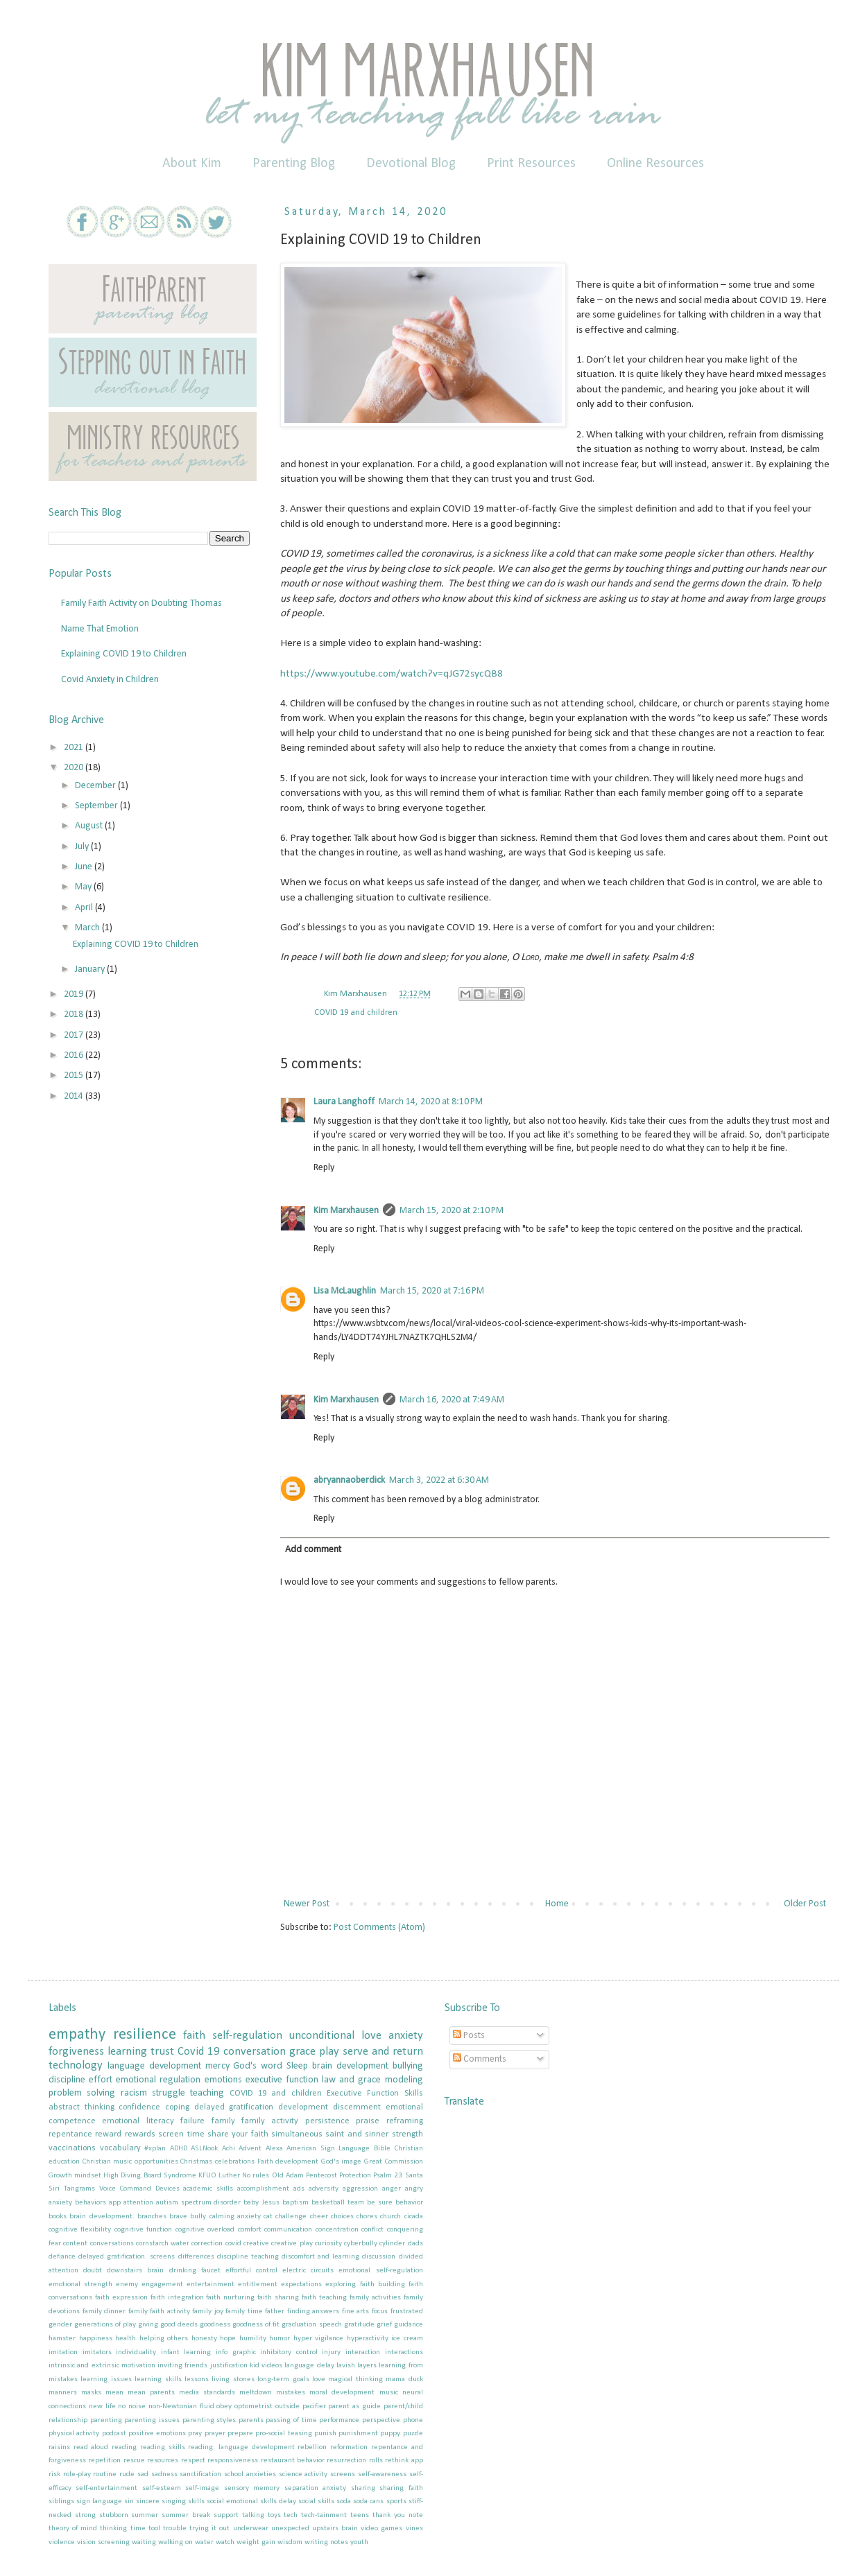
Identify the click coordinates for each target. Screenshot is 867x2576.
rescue (134, 2460)
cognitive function (143, 2230)
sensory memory (252, 2488)
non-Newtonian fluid (181, 2406)
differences (196, 2257)
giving (148, 2325)
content (75, 2243)
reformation (349, 2447)
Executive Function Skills (375, 2093)
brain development (350, 2066)
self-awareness (382, 2474)
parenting (106, 2420)
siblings (61, 2501)
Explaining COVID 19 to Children (124, 654)
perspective (381, 2420)
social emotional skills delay (251, 2501)
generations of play (105, 2325)
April (85, 908)
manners (63, 2392)
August (90, 826)
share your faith (237, 2134)
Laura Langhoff (344, 1102)
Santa (414, 2175)
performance (339, 2420)
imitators (97, 2352)
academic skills (208, 2189)
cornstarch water (162, 2243)
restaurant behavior (293, 2460)
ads (298, 2189)
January (91, 969)
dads (415, 2243)
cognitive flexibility (80, 2230)
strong (85, 2515)
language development (154, 2066)
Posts (469, 2035)
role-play (77, 2474)
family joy (207, 2311)
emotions (223, 2080)
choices (342, 2216)
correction (207, 2243)
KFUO (207, 2175)
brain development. (101, 2216)
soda (343, 2501)
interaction (362, 2352)
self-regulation (247, 2036)
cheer (319, 2216)
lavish (345, 2365)
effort (100, 2080)
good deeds (179, 2325)
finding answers (313, 2311)
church (390, 2216)
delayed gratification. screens (126, 2257)
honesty (204, 2338)
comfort (249, 2230)
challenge (291, 2216)
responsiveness (232, 2460)
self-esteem (161, 2488)
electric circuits (308, 2270)
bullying (408, 2066)
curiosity (328, 2243)
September (97, 806)
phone (413, 2420)
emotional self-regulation (380, 2270)
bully (198, 2216)
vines (414, 2528)
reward (108, 2134)
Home (557, 1904)
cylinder (392, 2243)
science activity (303, 2474)
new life (102, 2406)
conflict (372, 2230)
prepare (240, 2433)
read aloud (91, 2447)
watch (225, 2542)
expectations (301, 2284)
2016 (74, 1055)
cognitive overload (204, 2230)
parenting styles (209, 2420)
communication (288, 2230)
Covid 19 (199, 2051)
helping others (164, 2338)
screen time (181, 2134)
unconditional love (335, 2036)
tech (291, 2515)
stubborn (113, 2515)
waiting (144, 2542)
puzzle (413, 2433)
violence (62, 2542)
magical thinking (355, 2379)
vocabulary (120, 2148)
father (274, 2311)
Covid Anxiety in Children (110, 680)
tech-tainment (324, 2515)
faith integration (177, 2297)
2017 (74, 1035)
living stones (233, 2379)
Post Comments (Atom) (379, 1927)
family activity (269, 2121)
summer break (186, 2515)
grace (302, 2051)
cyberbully (360, 2243)
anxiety (405, 2036)
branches (151, 2216)
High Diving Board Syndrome (149, 2175)
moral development (342, 2392)
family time (244, 2311)
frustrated (406, 2311)
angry (414, 2189)
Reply (324, 1168)
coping (177, 2107)
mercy (217, 2066)
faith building (382, 2284)
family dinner (104, 2311)
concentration (337, 2230)
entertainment (210, 2284)
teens (359, 2515)
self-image (202, 2488)
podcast (114, 2433)
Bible (382, 2148)
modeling (404, 2080)
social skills (316, 2501)
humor (279, 2338)
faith (194, 2036)
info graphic (236, 2352)
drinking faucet (195, 2270)
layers (367, 2365)
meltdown (255, 2392)
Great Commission (393, 2162)
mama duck (404, 2379)
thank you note (397, 2515)
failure (192, 2121)
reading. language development (241, 2447)
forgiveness (76, 2051)
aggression (360, 2189)
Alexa (274, 2148)
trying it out (209, 2528)
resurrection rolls (354, 2460)
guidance (408, 2325)
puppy (390, 2433)
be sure (380, 2203)
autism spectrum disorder (198, 2203)
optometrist (253, 2406)
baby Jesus (261, 2203)
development (303, 2107)
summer (144, 2515)
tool (154, 2528)
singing (174, 2501)
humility (252, 2338)
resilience (144, 2035)
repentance (70, 2134)
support (226, 2515)
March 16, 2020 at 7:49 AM (452, 1400)
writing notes (326, 2542)
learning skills (158, 2379)
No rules (255, 2175)
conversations (112, 2243)
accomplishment (263, 2189)
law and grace (351, 2080)
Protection (355, 2175)
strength (407, 2134)
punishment (358, 2433)
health (125, 2338)
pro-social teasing (283, 2433)
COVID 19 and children (355, 1013)
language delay (309, 2365)
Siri (54, 2189)
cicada (413, 2216)
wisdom (289, 2542)
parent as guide (354, 2406)
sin (129, 2501)
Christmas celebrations (217, 2162)
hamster (62, 2338)
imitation (63, 2352)
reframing (404, 2121)
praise (367, 2121)
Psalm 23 (387, 2175)
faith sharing (278, 2297)
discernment (357, 2107)
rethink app (403, 2460)
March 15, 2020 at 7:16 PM (432, 1291)
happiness (95, 2338)
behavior (409, 2203)
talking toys (261, 2515)
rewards (140, 2134)
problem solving (82, 2093)
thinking (113, 2528)
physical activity (74, 2433)
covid (233, 2243)
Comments (479, 2059)
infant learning (186, 2352)
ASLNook (204, 2148)
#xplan (155, 2148)
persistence (327, 2121)
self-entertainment (106, 2488)
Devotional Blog (411, 164)
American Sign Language (328, 2148)
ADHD (178, 2148)
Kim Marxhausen (346, 1211)
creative (256, 2243)
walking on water (186, 2542)
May (84, 887)
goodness (215, 2325)
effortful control (251, 2270)
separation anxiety (315, 2488)
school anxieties (250, 2474)
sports (396, 2501)
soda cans (368, 2501)
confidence (139, 2107)
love (318, 2379)
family (223, 2121)
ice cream (407, 2338)
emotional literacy (137, 2121)
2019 (74, 994)
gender (60, 2325)
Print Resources (531, 164)
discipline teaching (248, 2257)
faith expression (121, 2297)
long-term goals (283, 2379)
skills (196, 2501)
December (96, 786)
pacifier (314, 2406)
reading (124, 2447)
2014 (74, 1096)
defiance (62, 2257)
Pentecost (321, 2175)
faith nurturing (230, 2297)
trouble (175, 2528)
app (115, 2203)
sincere (148, 2501)
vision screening (103, 2542)
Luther (229, 2175)
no (122, 2406)
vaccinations (72, 2148)
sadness (164, 2474)
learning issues (105, 2379)
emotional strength (80, 2284)
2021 (74, 747)
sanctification (200, 2474)
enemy (127, 2284)
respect (193, 2460)
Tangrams (79, 2189)
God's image (341, 2162)
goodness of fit (256, 2325)
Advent (250, 2148)
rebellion (312, 2447)
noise (137, 2406)
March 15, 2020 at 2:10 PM (452, 1211)
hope (228, 2338)
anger (391, 2189)
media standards (207, 2392)
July (83, 847)
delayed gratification (234, 2107)
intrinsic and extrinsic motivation (102, 2365)
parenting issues (152, 2420)
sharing (363, 2488)
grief (384, 2325)
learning (127, 2051)
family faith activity (159, 2311)
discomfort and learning (320, 2257)
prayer (215, 2433)
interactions (404, 2352)
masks (91, 2392)
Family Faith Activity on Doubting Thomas (141, 603)
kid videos (266, 2365)
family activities (375, 2297)
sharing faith (400, 2488)
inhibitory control (289, 2352)
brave (178, 2216)
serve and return (383, 2051)
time (138, 2528)
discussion (378, 2257)
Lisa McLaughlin (345, 1291)
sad (142, 2474)
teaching (207, 2093)
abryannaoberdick (349, 1480)
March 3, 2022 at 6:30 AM (439, 1480)
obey (224, 2406)
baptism (295, 2203)
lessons (196, 2379)
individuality (136, 2352)
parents (251, 2420)
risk (54, 2474)
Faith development (288, 2162)
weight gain (256, 2542)
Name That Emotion (100, 629)
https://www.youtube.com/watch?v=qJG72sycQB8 (391, 673)
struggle (168, 2093)
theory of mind (73, 2528)
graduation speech (311, 2325)
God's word (257, 2066)
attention (138, 2203)
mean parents (151, 2392)
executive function (282, 2080)
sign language (99, 2501)
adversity (323, 2189)
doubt (92, 2270)
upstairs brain (335, 2528)
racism (134, 2093)
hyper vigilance (318, 2338)
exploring (340, 2284)
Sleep (297, 2066)
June (84, 867)
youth (359, 2542)
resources (162, 2460)
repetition (104, 2460)
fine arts (356, 2311)
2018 (74, 1014)
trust (162, 2051)
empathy (77, 2035)
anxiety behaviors (77, 2203)
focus (380, 2311)
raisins (59, 2447)
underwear (250, 2528)
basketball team (337, 2203)
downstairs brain (135, 2270)
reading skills (162, 2447)
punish (325, 2433)
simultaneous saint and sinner (329, 2134)
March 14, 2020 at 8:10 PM (431, 1102)
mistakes (290, 2392)
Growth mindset (75, 2175)
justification (229, 2365)
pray (195, 2433)
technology (76, 2065)
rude (127, 2474)
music (388, 2392)
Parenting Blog (293, 164)
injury (331, 2352)
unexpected (290, 2528)
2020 (74, 768)
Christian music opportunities (130, 2162)
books (58, 2216)
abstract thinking (81, 2107)
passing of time (291, 2420)
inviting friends (182, 2365)
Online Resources (655, 164)
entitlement (257, 2284)
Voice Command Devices (139, 2189)
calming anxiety (235, 2216)
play (329, 2051)
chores (367, 2216)
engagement (162, 2284)
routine (105, 2474)
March (88, 928)
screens (342, 2474)
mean (114, 2392)
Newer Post (306, 1904)
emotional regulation (158, 2080)
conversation (254, 2051)
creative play (291, 2243)
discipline (67, 2080)
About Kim (191, 164)
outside (287, 2406)
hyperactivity (367, 2338)
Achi (228, 2148)
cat (268, 2216)
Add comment (313, 1549)
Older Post (805, 1904)
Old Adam (288, 2175)
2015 (74, 1075)
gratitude (359, 2325)
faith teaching (324, 2297)
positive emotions (157, 2433)
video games (381, 2528)
